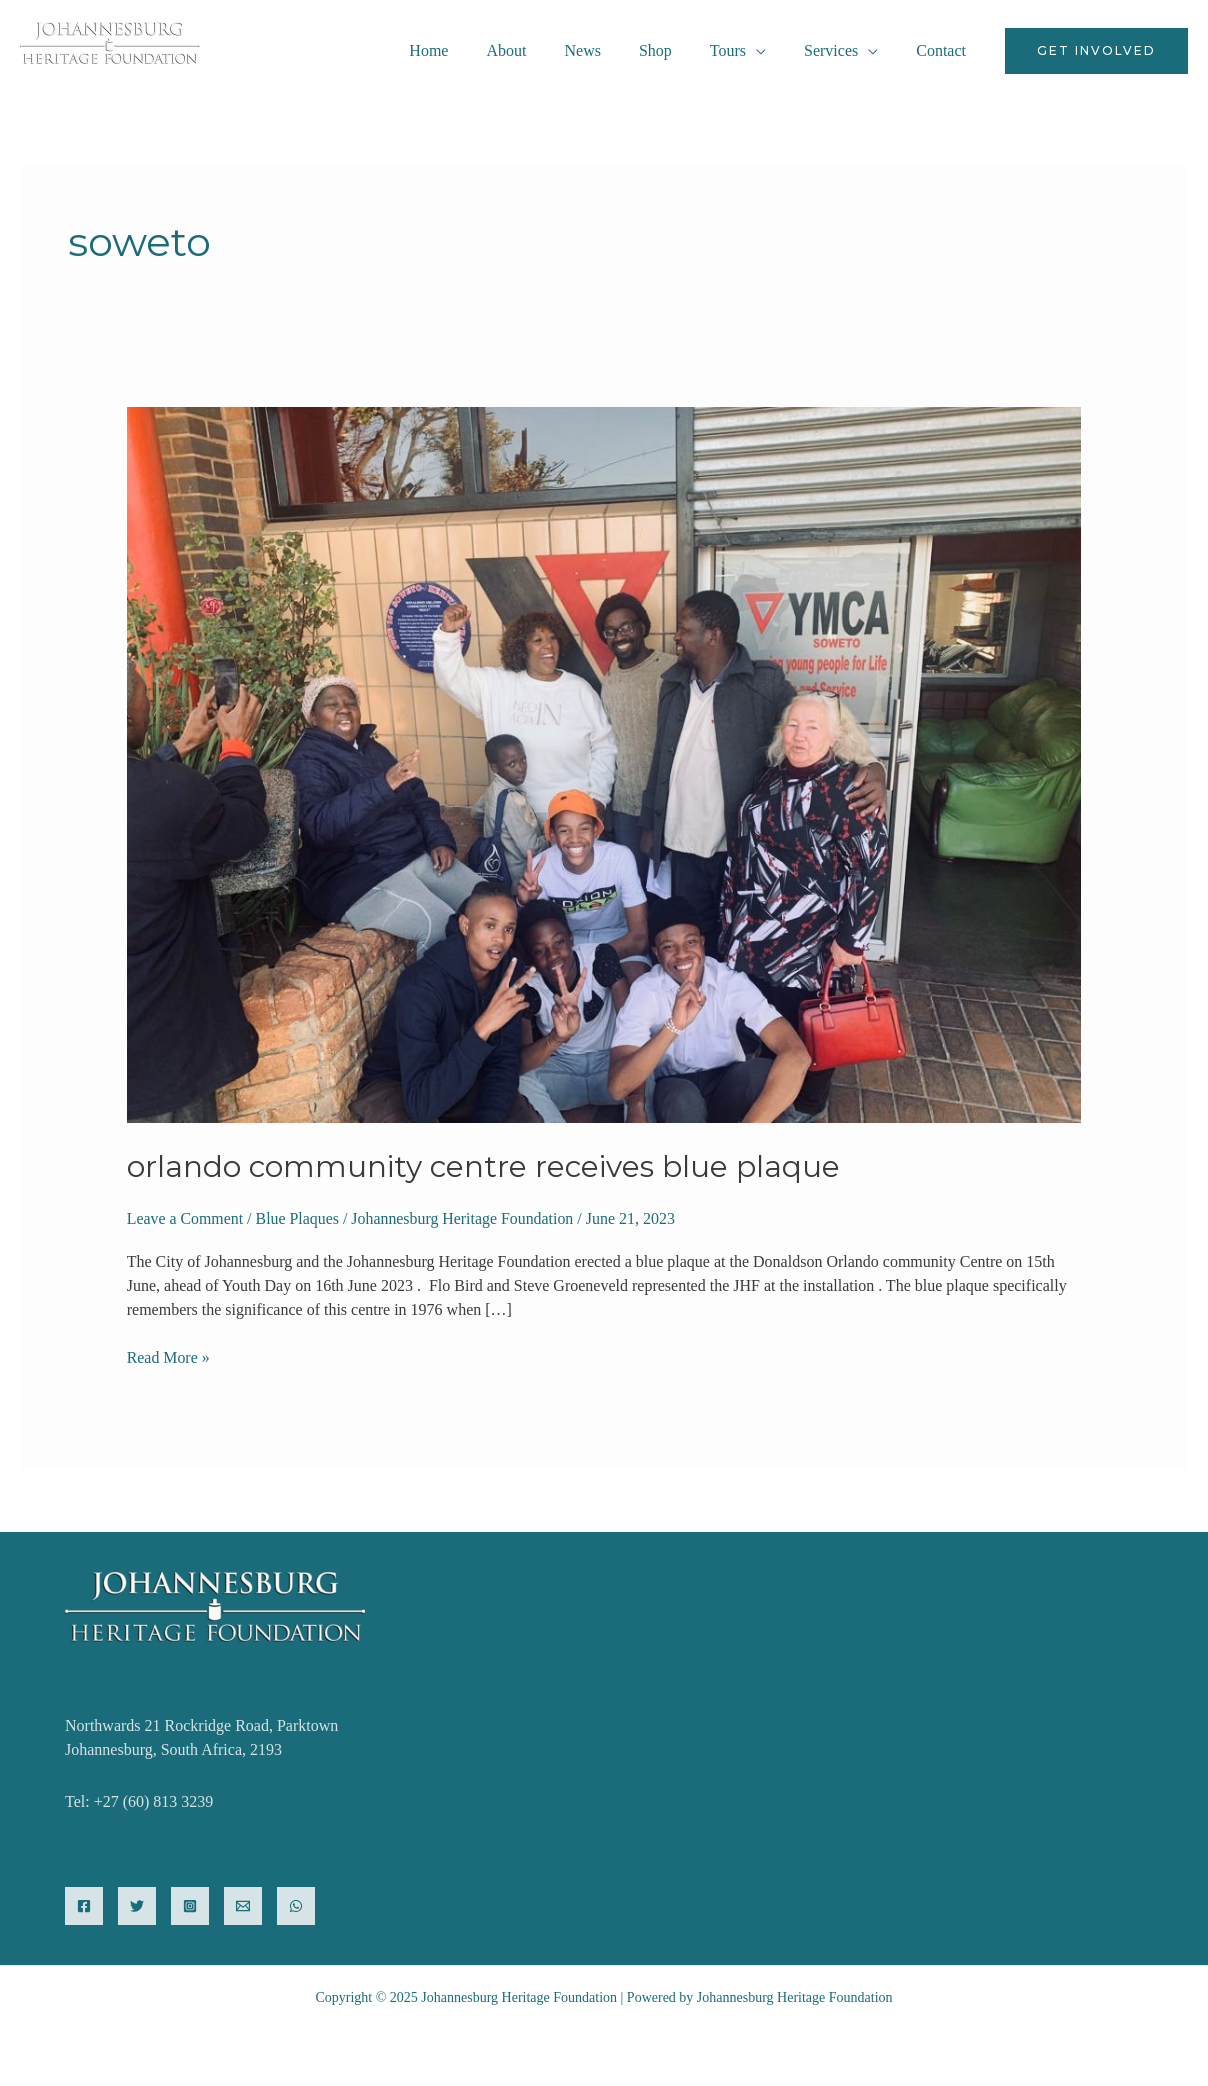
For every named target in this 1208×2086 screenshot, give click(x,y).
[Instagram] (190, 1906)
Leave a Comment (185, 1218)
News (609, 50)
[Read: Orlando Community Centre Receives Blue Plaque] (604, 763)
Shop (676, 50)
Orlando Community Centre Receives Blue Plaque (485, 1166)
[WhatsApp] (296, 1906)
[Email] (243, 1906)
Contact (944, 50)
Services (840, 50)
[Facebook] (84, 1906)
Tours (743, 50)
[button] (1096, 51)
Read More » (169, 1356)
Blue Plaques (298, 1218)
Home (467, 50)
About (539, 50)
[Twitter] (137, 1906)
